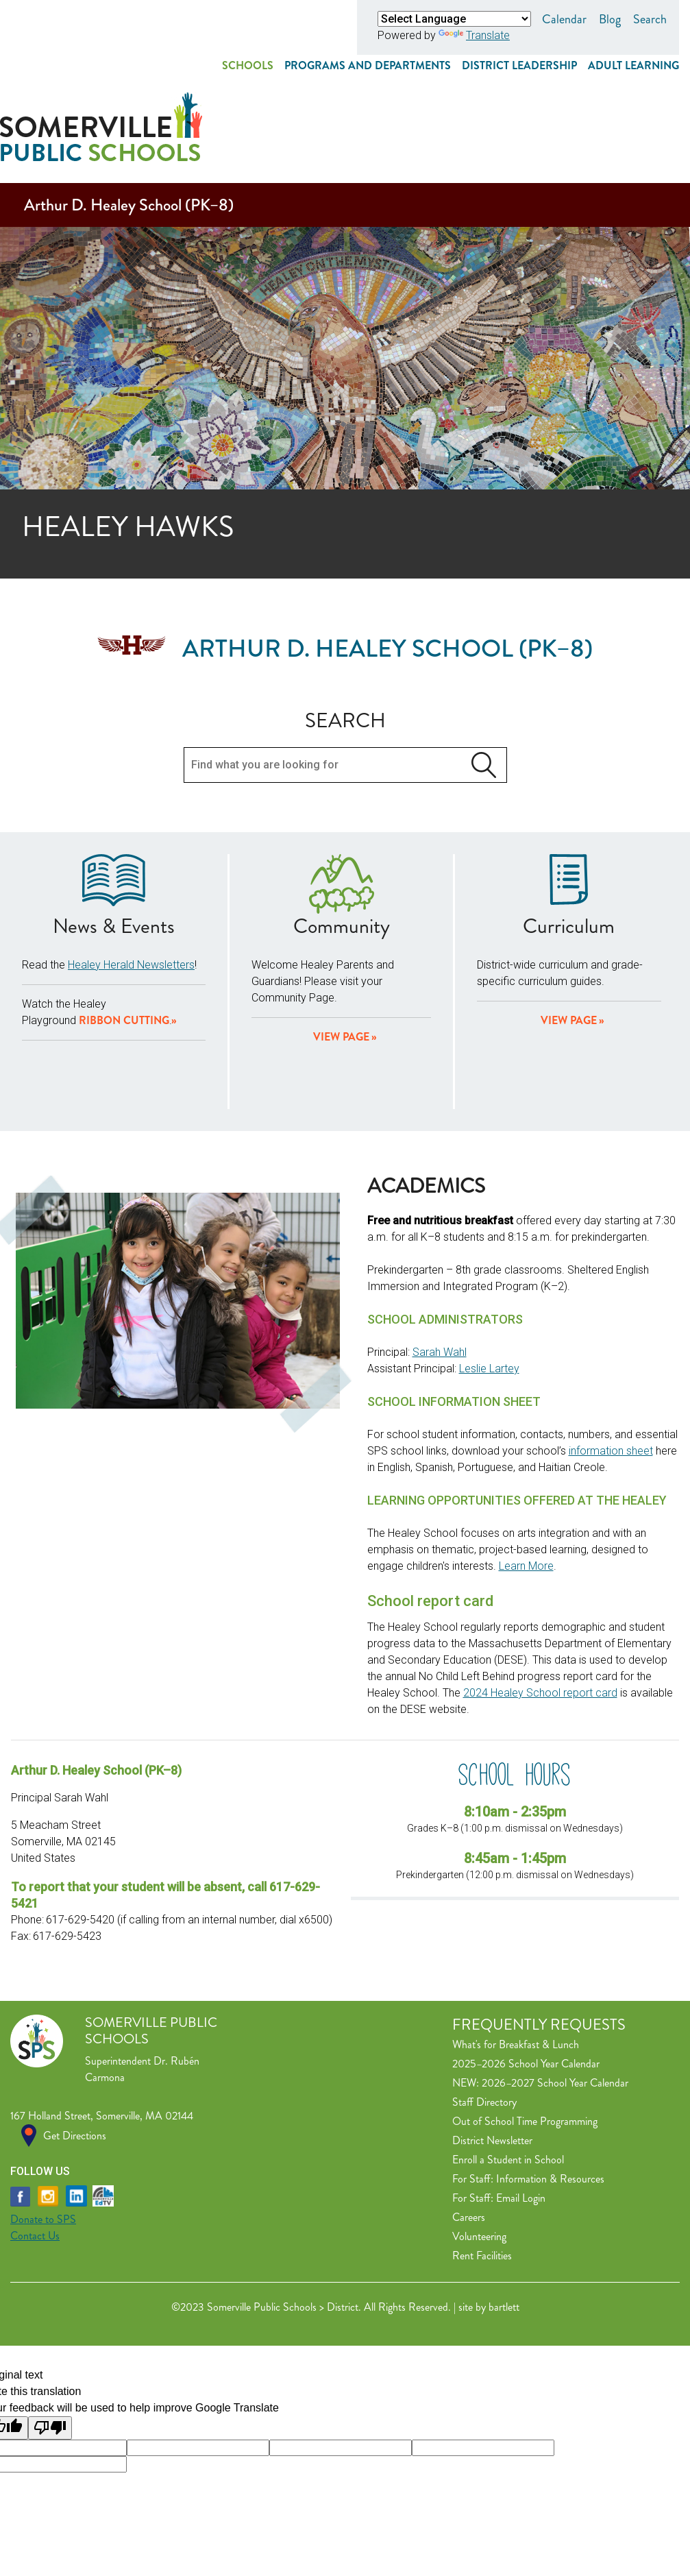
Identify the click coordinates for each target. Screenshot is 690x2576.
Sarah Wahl (439, 1277)
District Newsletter (492, 2066)
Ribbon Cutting (124, 945)
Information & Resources (550, 2104)
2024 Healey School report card (540, 1618)
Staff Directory (484, 2027)
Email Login (520, 2123)
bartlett (504, 2232)
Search (650, 19)
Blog (610, 19)
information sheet (611, 1376)
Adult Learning (633, 65)
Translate (474, 35)
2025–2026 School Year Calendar (526, 1989)
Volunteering (479, 2162)
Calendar (564, 19)
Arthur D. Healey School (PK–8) (129, 130)
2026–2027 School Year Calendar (555, 2008)
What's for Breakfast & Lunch (515, 1970)
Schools (247, 65)
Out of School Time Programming (524, 2046)
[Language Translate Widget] (454, 19)
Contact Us (35, 2161)
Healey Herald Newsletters (131, 890)
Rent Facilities (482, 2181)
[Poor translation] (50, 2353)
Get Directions (74, 2061)
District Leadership (519, 65)
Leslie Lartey (489, 1293)
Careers (468, 2142)
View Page (569, 945)
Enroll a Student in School (508, 2085)
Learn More (526, 1491)
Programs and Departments (367, 65)
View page (341, 962)
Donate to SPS (43, 2144)
